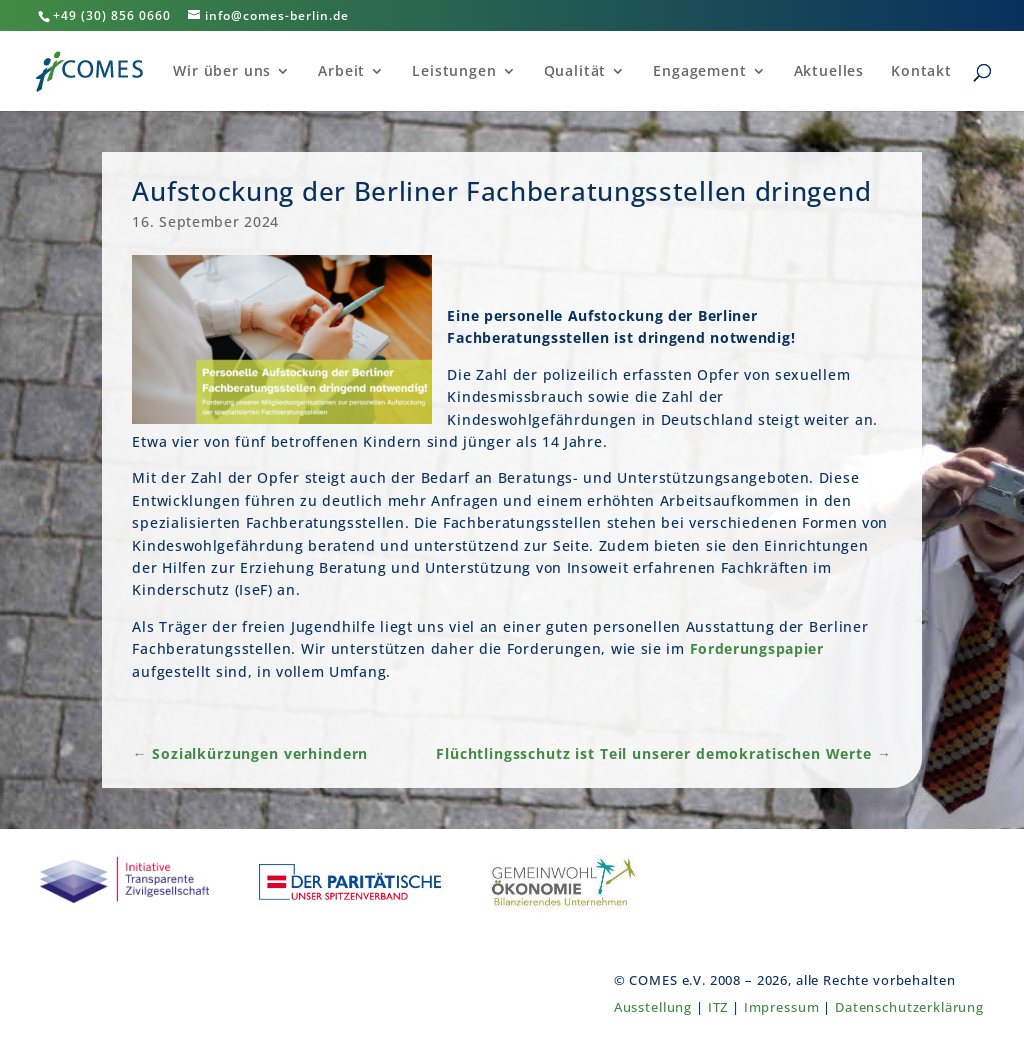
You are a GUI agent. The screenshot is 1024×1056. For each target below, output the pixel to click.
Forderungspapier (757, 648)
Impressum (782, 1007)
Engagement (700, 72)
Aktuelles (829, 72)
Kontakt (921, 72)
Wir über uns (222, 72)
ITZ (718, 1007)
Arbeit (341, 72)
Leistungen (454, 72)
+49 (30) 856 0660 (112, 15)
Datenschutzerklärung (909, 1007)
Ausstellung (653, 1007)
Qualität (575, 72)
